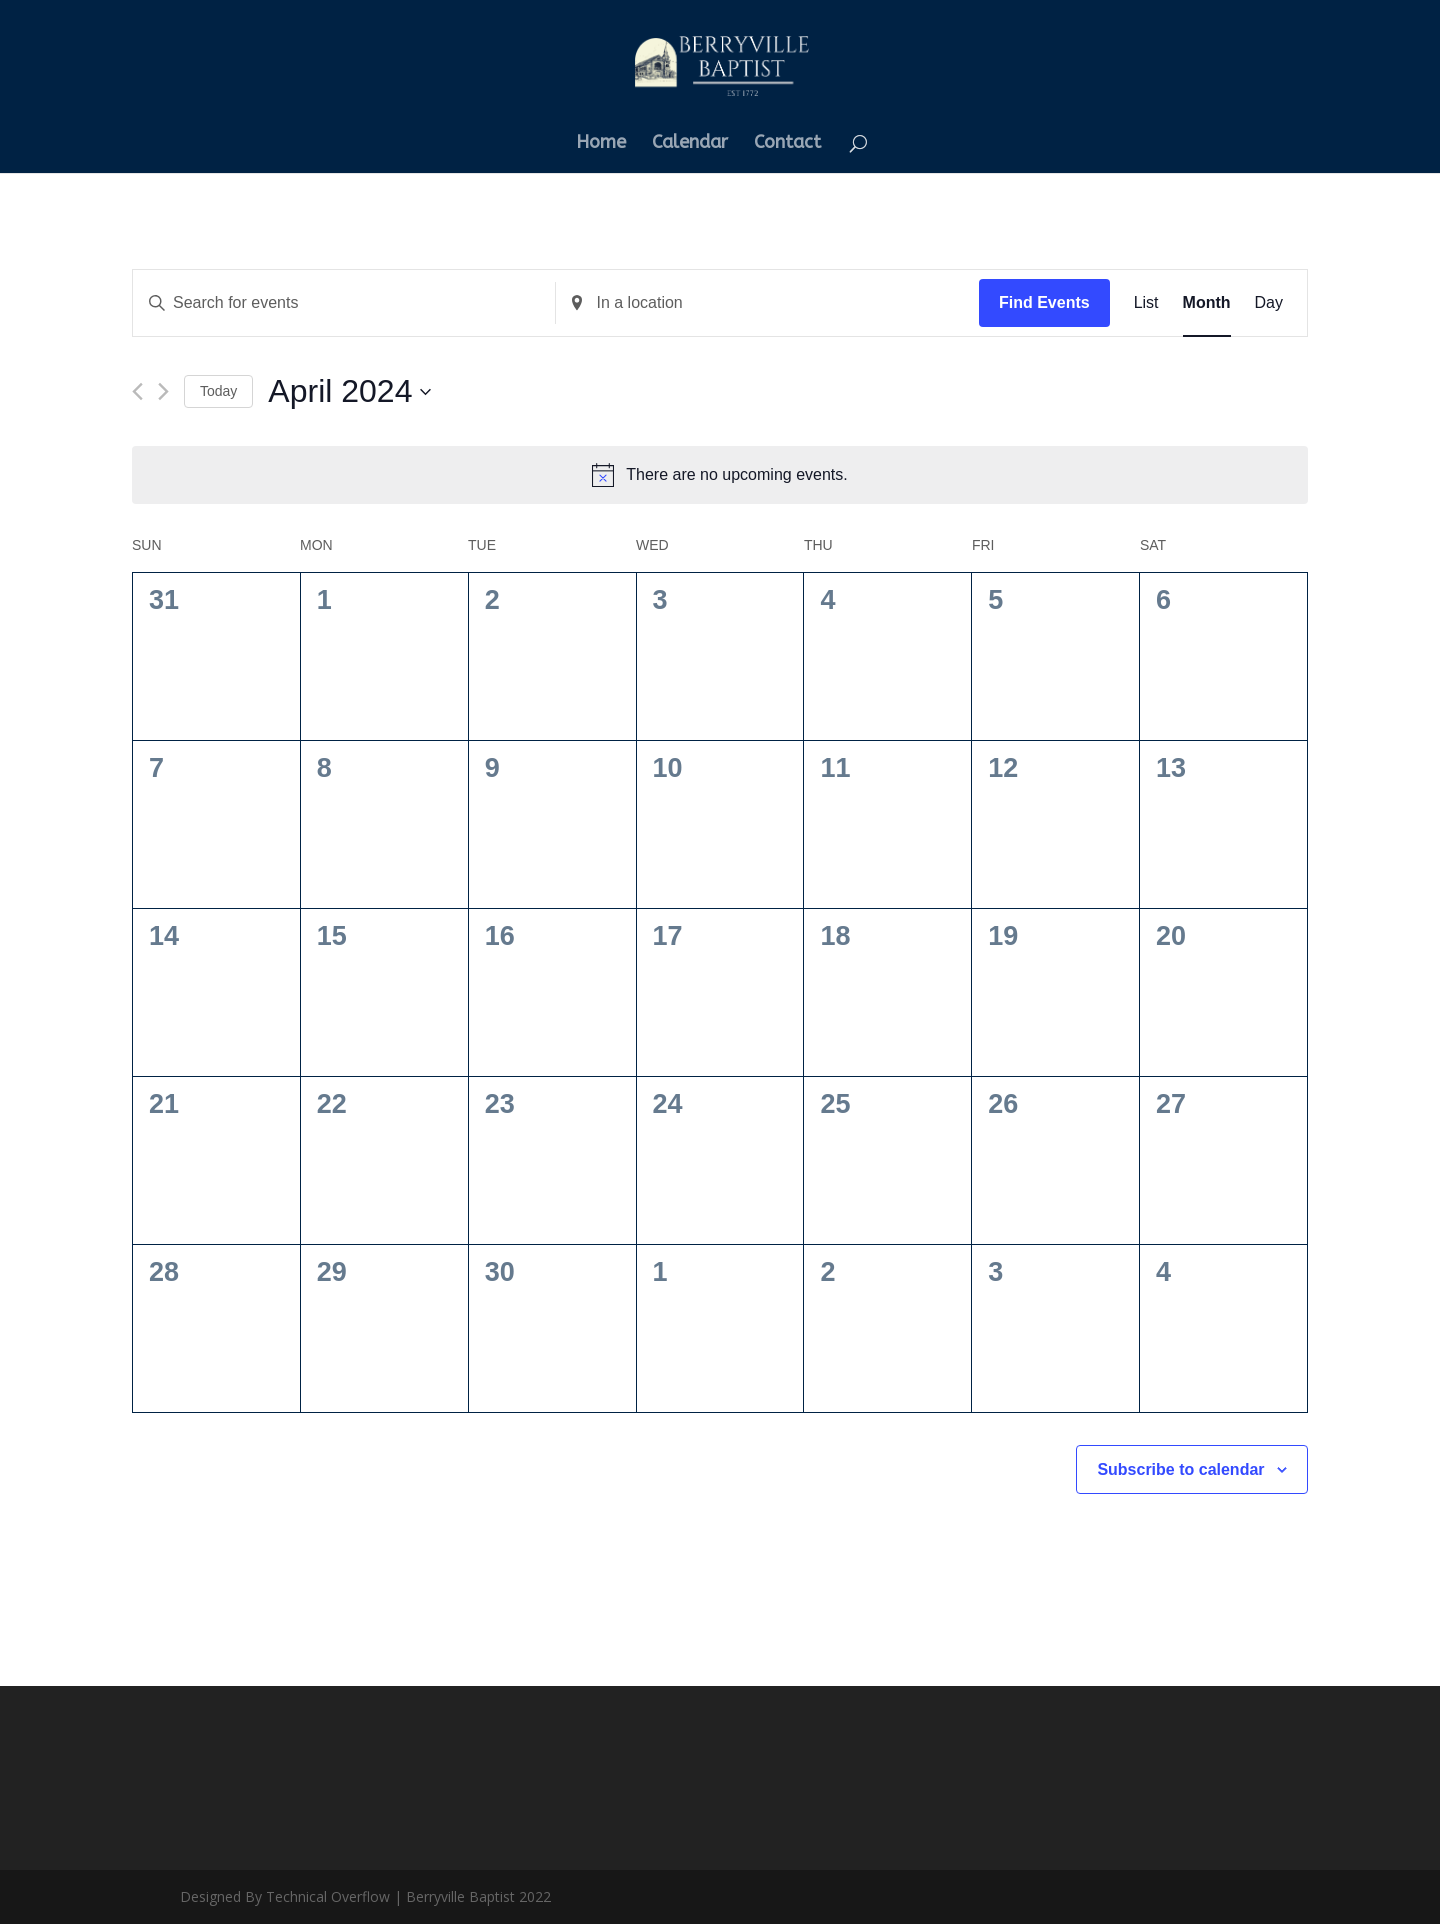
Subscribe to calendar (1180, 1469)
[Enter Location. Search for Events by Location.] (767, 303)
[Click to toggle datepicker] (349, 391)
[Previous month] (137, 391)
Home (601, 144)
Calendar (690, 144)
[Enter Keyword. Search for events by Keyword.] (344, 303)
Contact (787, 144)
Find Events (1044, 302)
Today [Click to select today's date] (218, 391)
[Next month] (163, 391)
